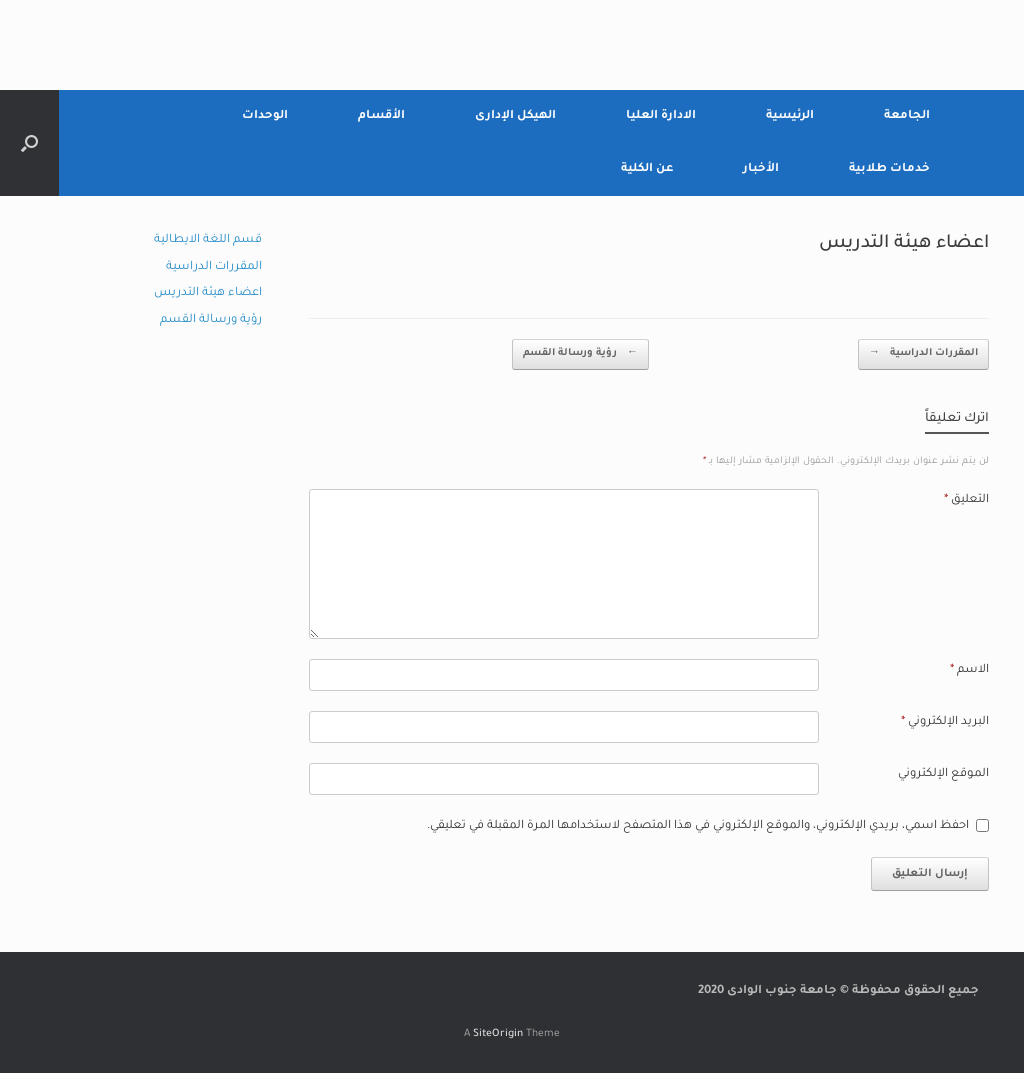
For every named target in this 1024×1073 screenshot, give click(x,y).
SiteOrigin (498, 1034)
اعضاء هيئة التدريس (208, 293)
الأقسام (381, 116)
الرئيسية (790, 116)
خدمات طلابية (889, 169)
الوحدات (265, 116)
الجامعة (907, 116)
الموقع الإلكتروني (943, 774)
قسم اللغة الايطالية (208, 240)
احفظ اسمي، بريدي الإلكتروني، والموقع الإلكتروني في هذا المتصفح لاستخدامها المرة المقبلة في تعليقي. (698, 826)
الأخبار (761, 169)
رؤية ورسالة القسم (580, 354)
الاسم (969, 670)
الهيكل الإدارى (515, 116)
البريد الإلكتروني (945, 722)
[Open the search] (29, 143)
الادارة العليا (661, 116)
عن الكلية (647, 169)
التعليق (966, 500)
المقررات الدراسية (923, 354)
